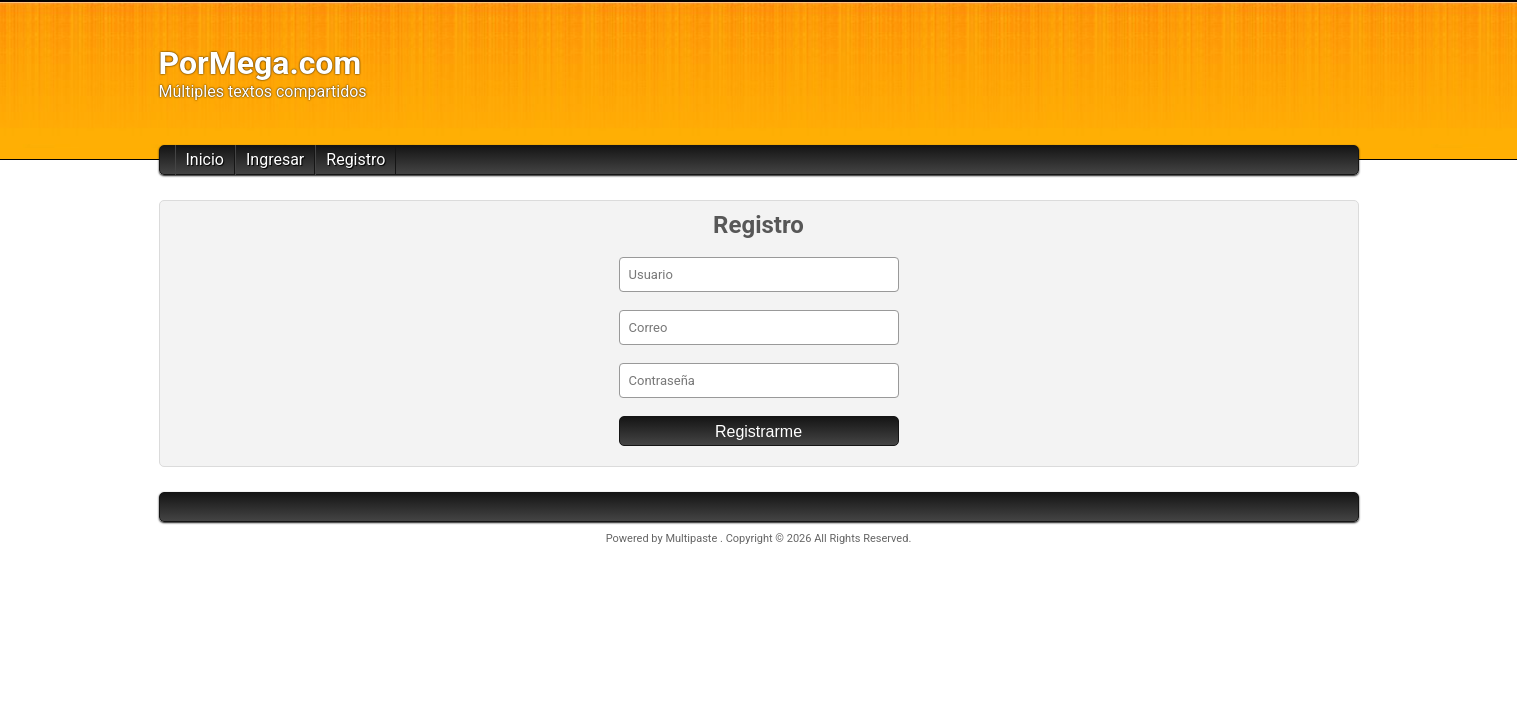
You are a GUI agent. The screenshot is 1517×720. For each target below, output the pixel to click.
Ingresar (275, 159)
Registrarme (758, 431)
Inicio (205, 159)
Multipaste (692, 538)
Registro (355, 159)
